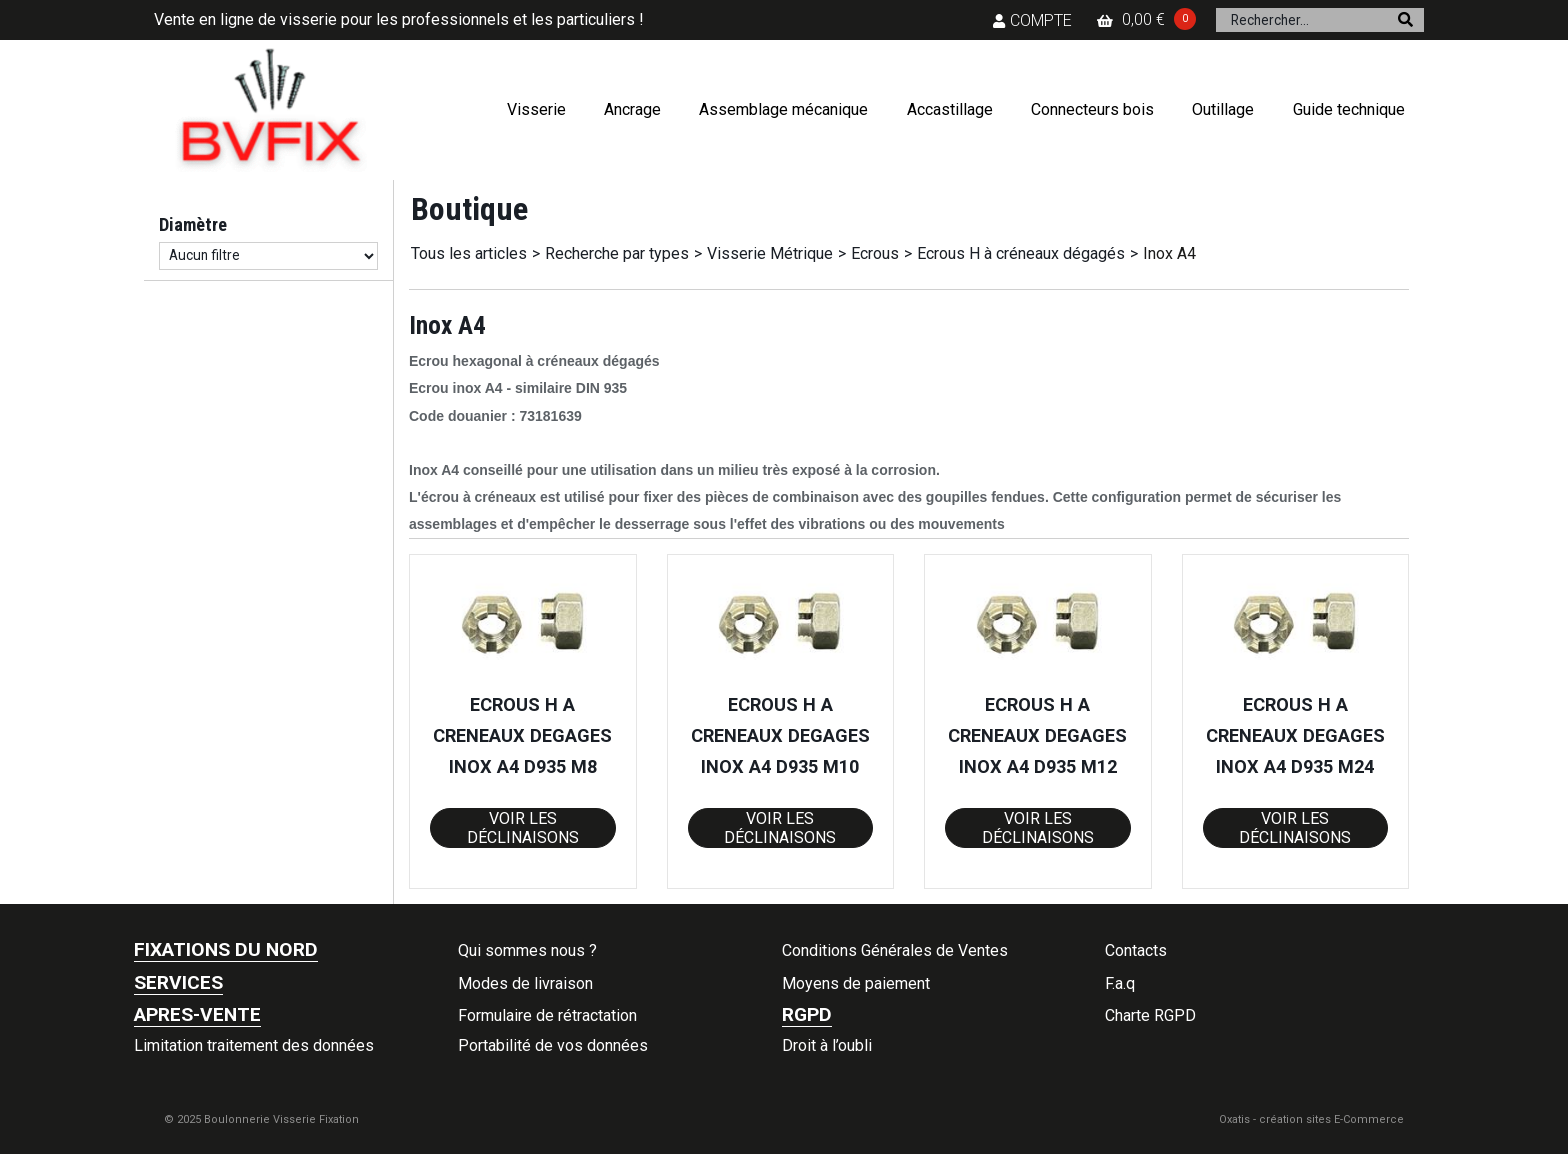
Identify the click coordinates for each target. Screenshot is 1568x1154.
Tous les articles (469, 253)
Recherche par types (617, 253)
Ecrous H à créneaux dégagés (1021, 253)
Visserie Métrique (770, 253)
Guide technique (1349, 109)
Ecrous (875, 253)
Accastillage (950, 109)
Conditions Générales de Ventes (895, 950)
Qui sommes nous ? (527, 950)
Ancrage (632, 109)
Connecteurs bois (1092, 109)
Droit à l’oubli (827, 1045)
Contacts (1136, 950)
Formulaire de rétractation (547, 1015)
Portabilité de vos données (553, 1045)
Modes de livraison (525, 983)
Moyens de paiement (856, 983)
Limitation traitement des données (254, 1045)
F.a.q (1120, 983)
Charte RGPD (1150, 1015)
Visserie (536, 109)
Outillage (1223, 109)
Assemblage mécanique (783, 109)
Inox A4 (1169, 253)
